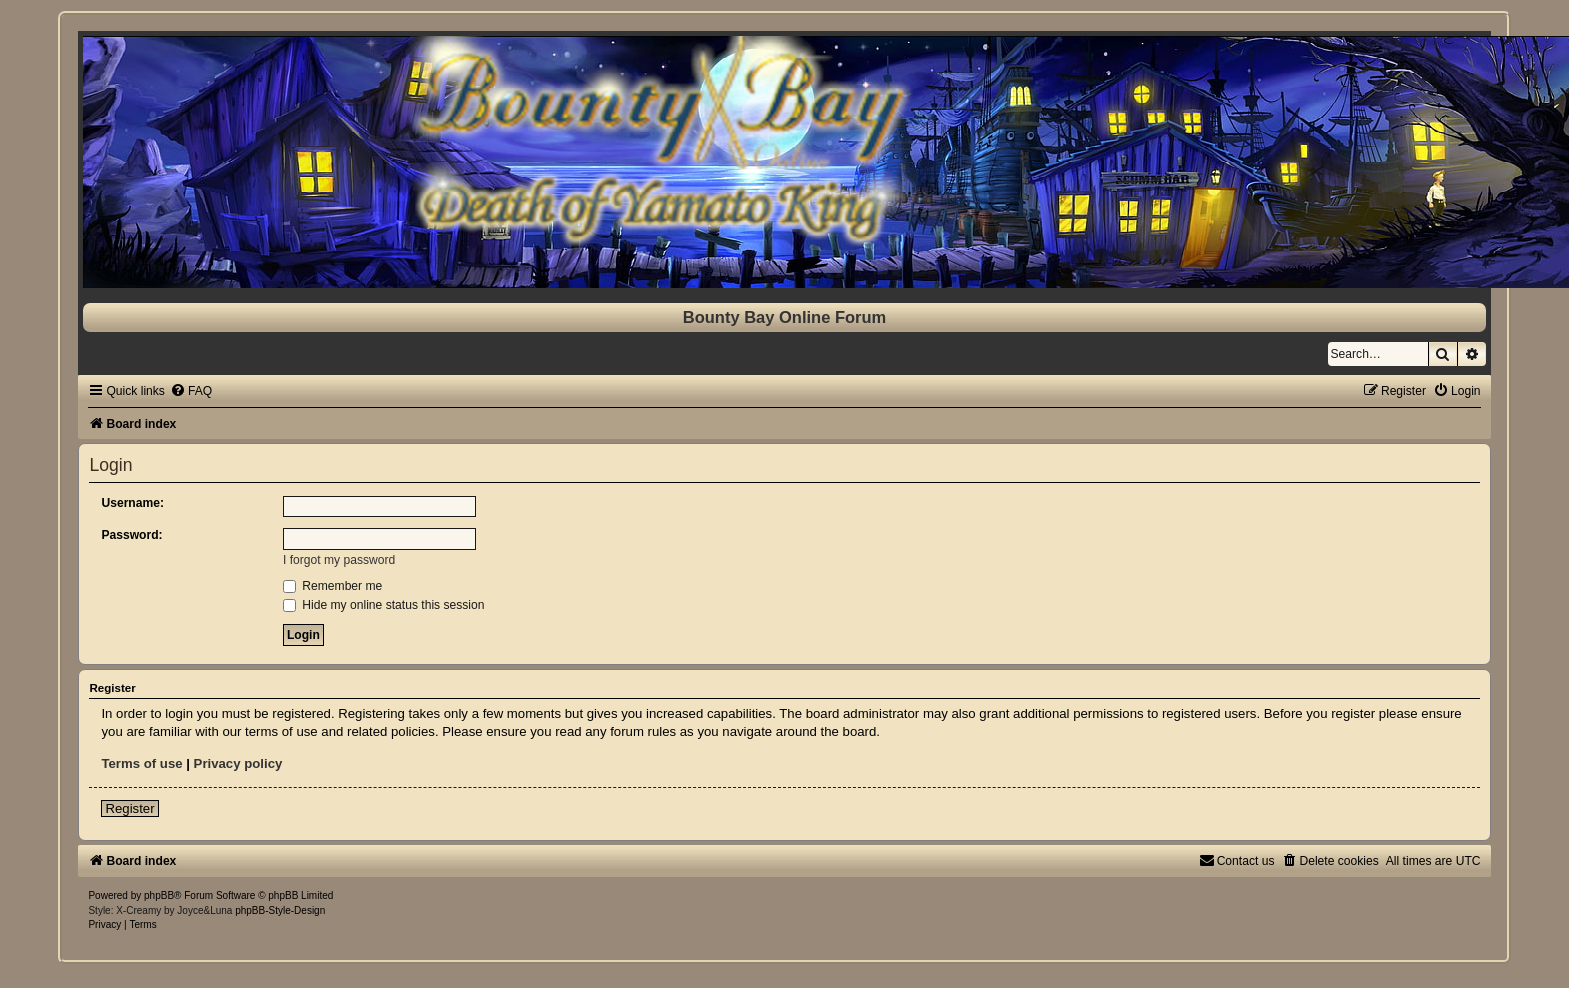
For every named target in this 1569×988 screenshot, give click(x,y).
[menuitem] (191, 391)
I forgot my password (339, 560)
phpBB (159, 895)
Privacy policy (238, 763)
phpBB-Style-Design (280, 910)
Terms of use (141, 763)
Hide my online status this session (384, 605)
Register (129, 808)
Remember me (332, 586)
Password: (131, 535)
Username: (132, 503)
